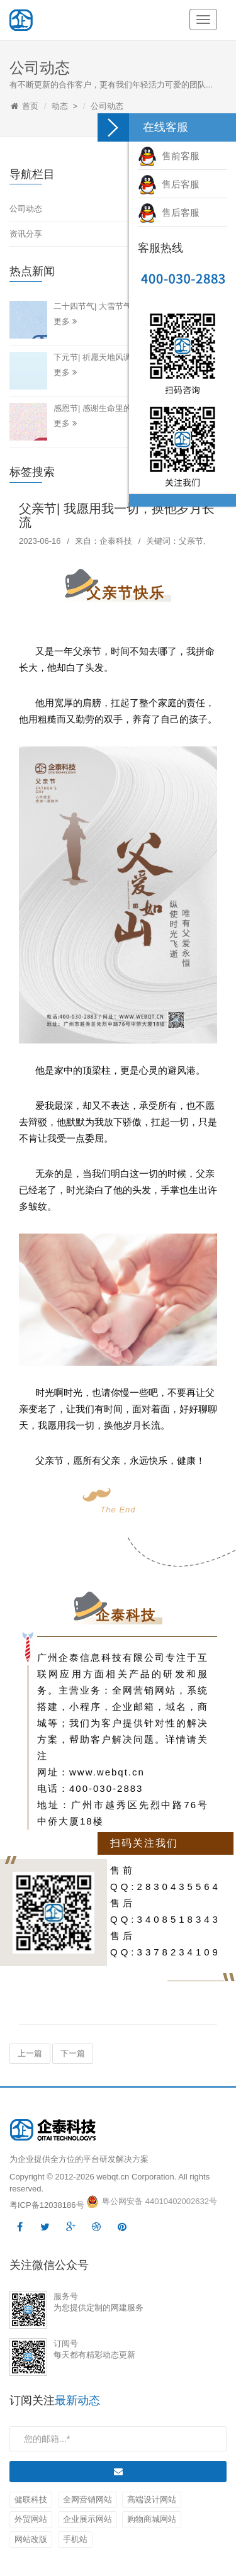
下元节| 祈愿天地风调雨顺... (104, 357)
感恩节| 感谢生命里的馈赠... (104, 408)
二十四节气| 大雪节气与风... (104, 306)
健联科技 (30, 2499)
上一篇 (30, 2053)
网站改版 (30, 2539)
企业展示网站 (87, 2519)
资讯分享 (25, 234)
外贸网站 (30, 2519)
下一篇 (72, 2053)
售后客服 (168, 184)
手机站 (75, 2539)
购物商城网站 (151, 2519)
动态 (60, 106)
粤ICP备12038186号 (46, 2205)
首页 (30, 106)
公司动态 (107, 106)
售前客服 (168, 155)
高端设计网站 (151, 2499)
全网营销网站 (87, 2499)
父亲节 (191, 541)
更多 (65, 321)
